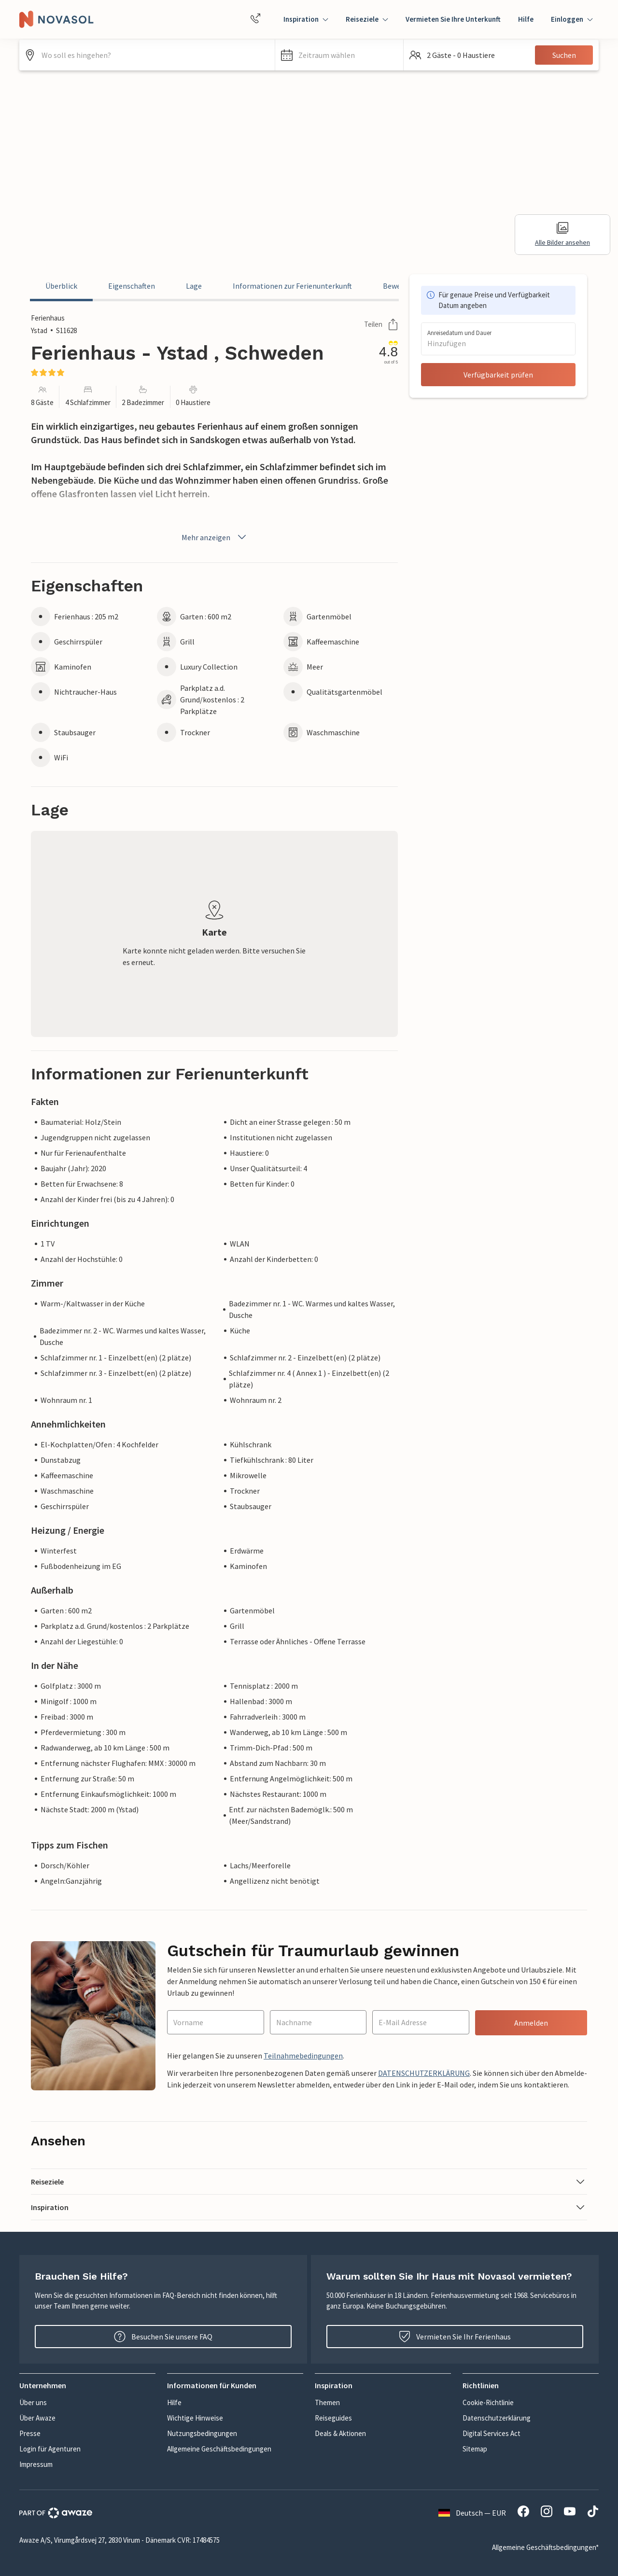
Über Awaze (37, 2417)
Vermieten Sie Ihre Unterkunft (453, 19)
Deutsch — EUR (472, 2513)
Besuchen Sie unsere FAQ (163, 2336)
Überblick (61, 286)
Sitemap (475, 2448)
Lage (194, 286)
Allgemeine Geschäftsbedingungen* (545, 2547)
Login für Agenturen (50, 2448)
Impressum (36, 2464)
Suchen (564, 55)
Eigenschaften (131, 286)
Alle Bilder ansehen (562, 234)
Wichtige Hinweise (195, 2417)
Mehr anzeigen (215, 537)
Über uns (33, 2402)
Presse (30, 2433)
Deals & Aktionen (340, 2433)
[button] (339, 55)
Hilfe (526, 19)
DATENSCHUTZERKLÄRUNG (424, 2073)
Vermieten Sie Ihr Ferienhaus (455, 2336)
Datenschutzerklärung (497, 2417)
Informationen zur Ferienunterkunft (292, 286)
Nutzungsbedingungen (202, 2433)
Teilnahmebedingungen (303, 2055)
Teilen (381, 324)
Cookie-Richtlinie (488, 2402)
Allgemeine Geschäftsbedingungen (219, 2448)
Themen (327, 2402)
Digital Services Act (491, 2433)
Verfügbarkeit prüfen (498, 374)
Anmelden (531, 2023)
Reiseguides (333, 2417)
